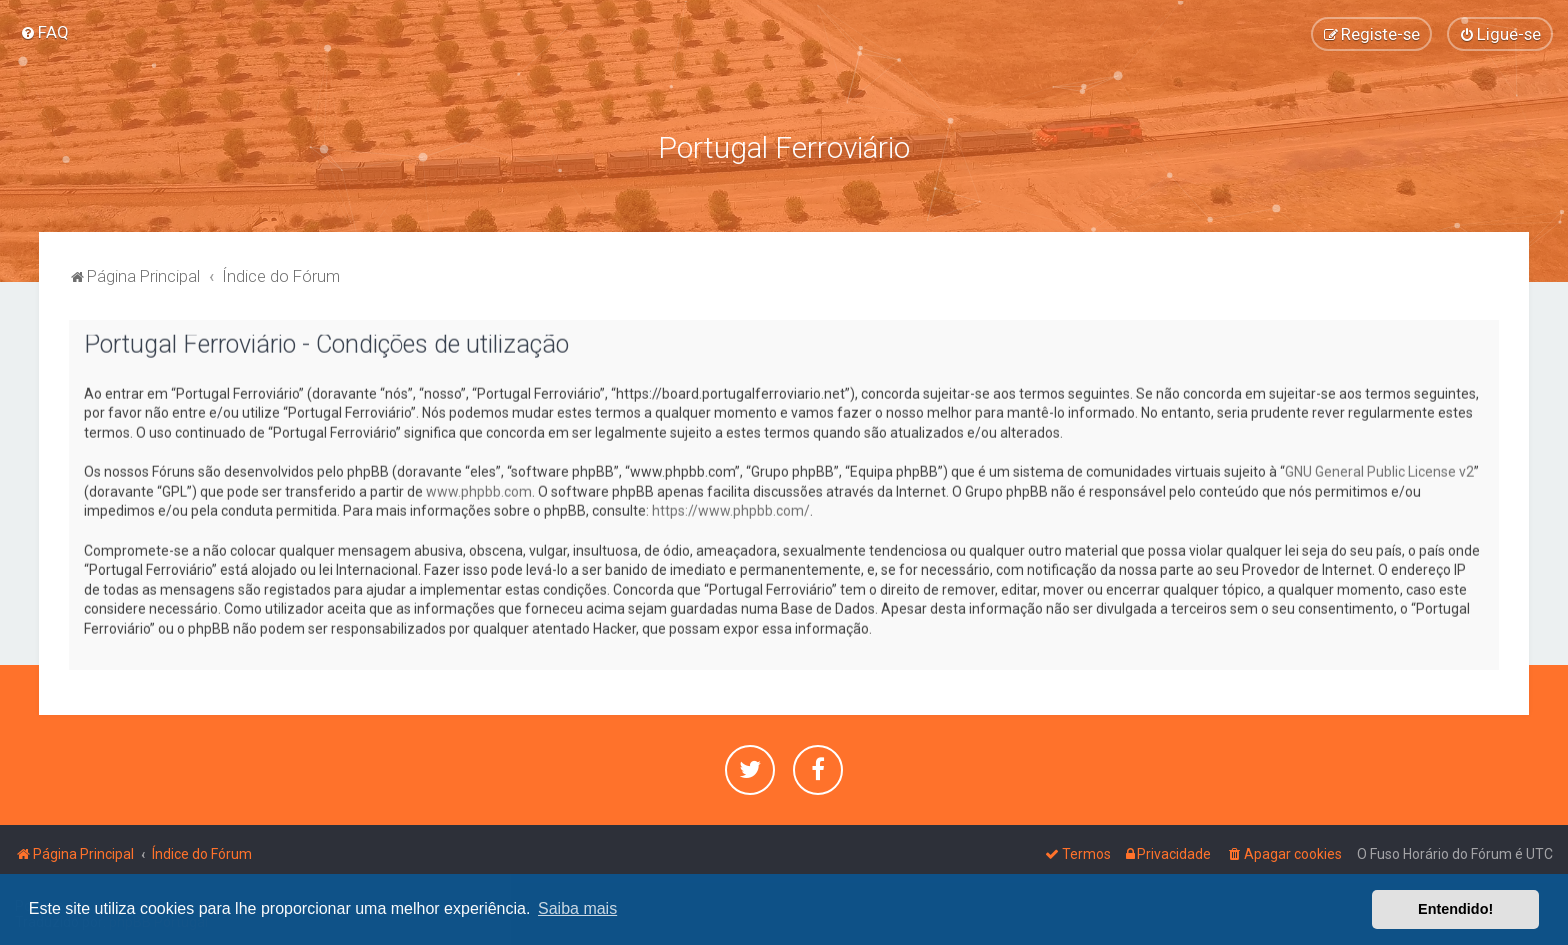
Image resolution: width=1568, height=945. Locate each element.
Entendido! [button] (1455, 909)
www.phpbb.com (479, 489)
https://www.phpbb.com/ (731, 509)
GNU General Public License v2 (1379, 470)
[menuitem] (44, 32)
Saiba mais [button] (577, 908)
